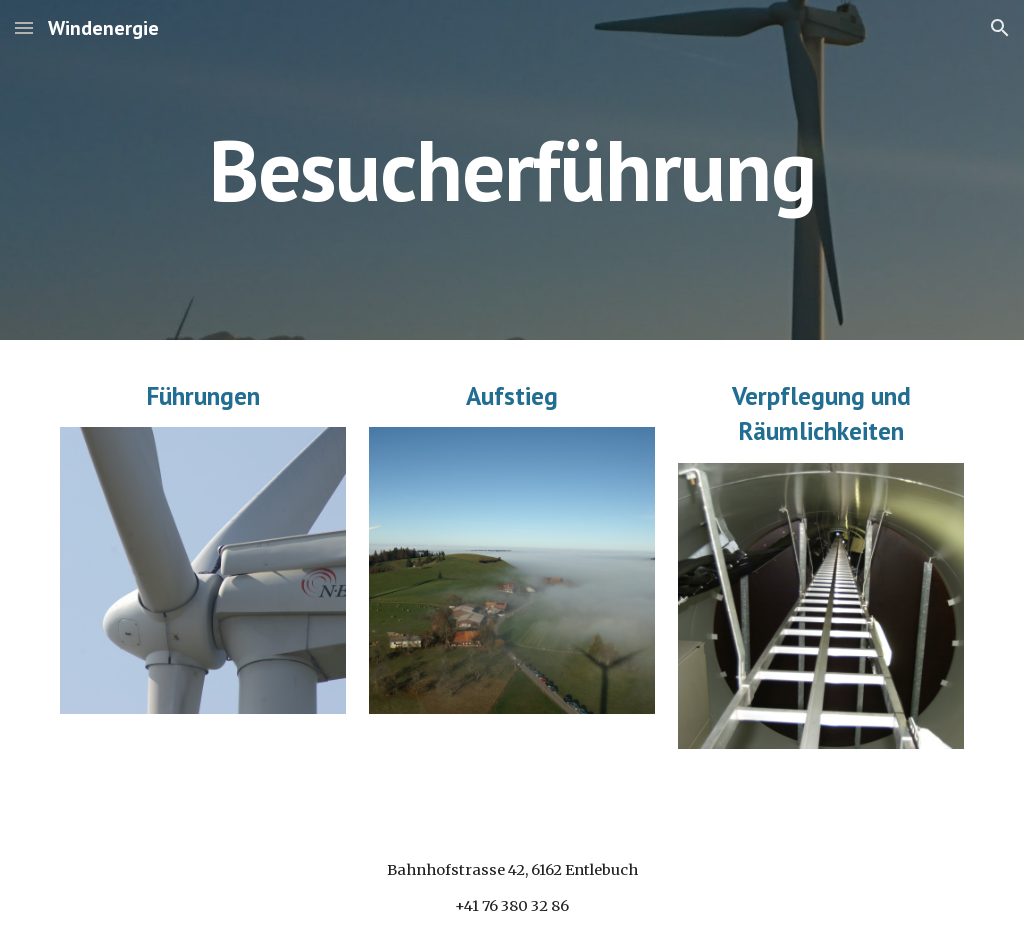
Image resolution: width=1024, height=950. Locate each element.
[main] (512, 169)
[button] (24, 27)
